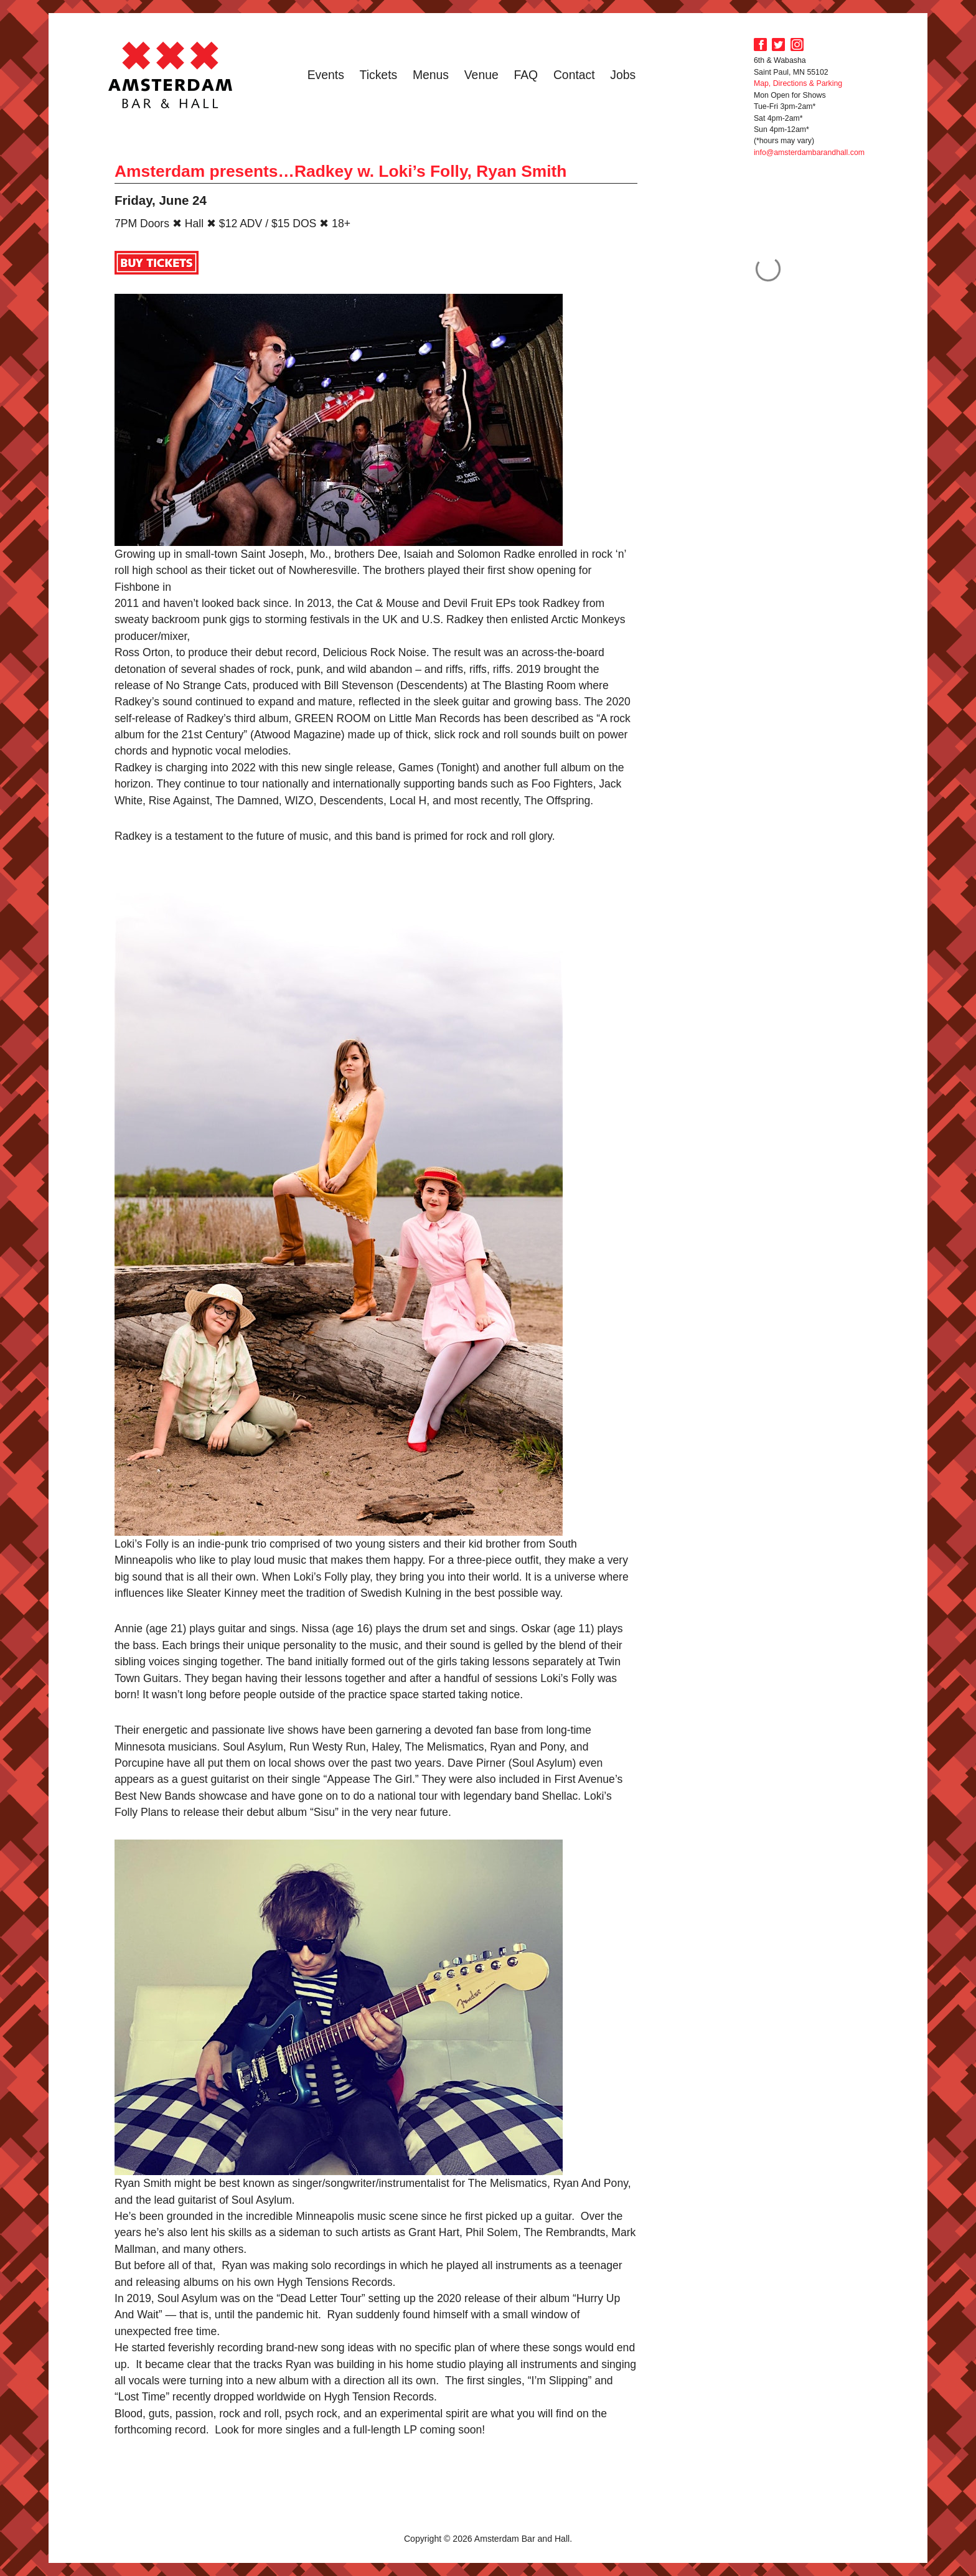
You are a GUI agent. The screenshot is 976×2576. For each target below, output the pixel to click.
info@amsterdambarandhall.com (809, 152)
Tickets (379, 75)
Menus (431, 75)
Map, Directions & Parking (798, 83)
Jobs (623, 75)
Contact (574, 75)
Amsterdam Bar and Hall (170, 74)
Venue (481, 75)
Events (325, 75)
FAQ (526, 75)
